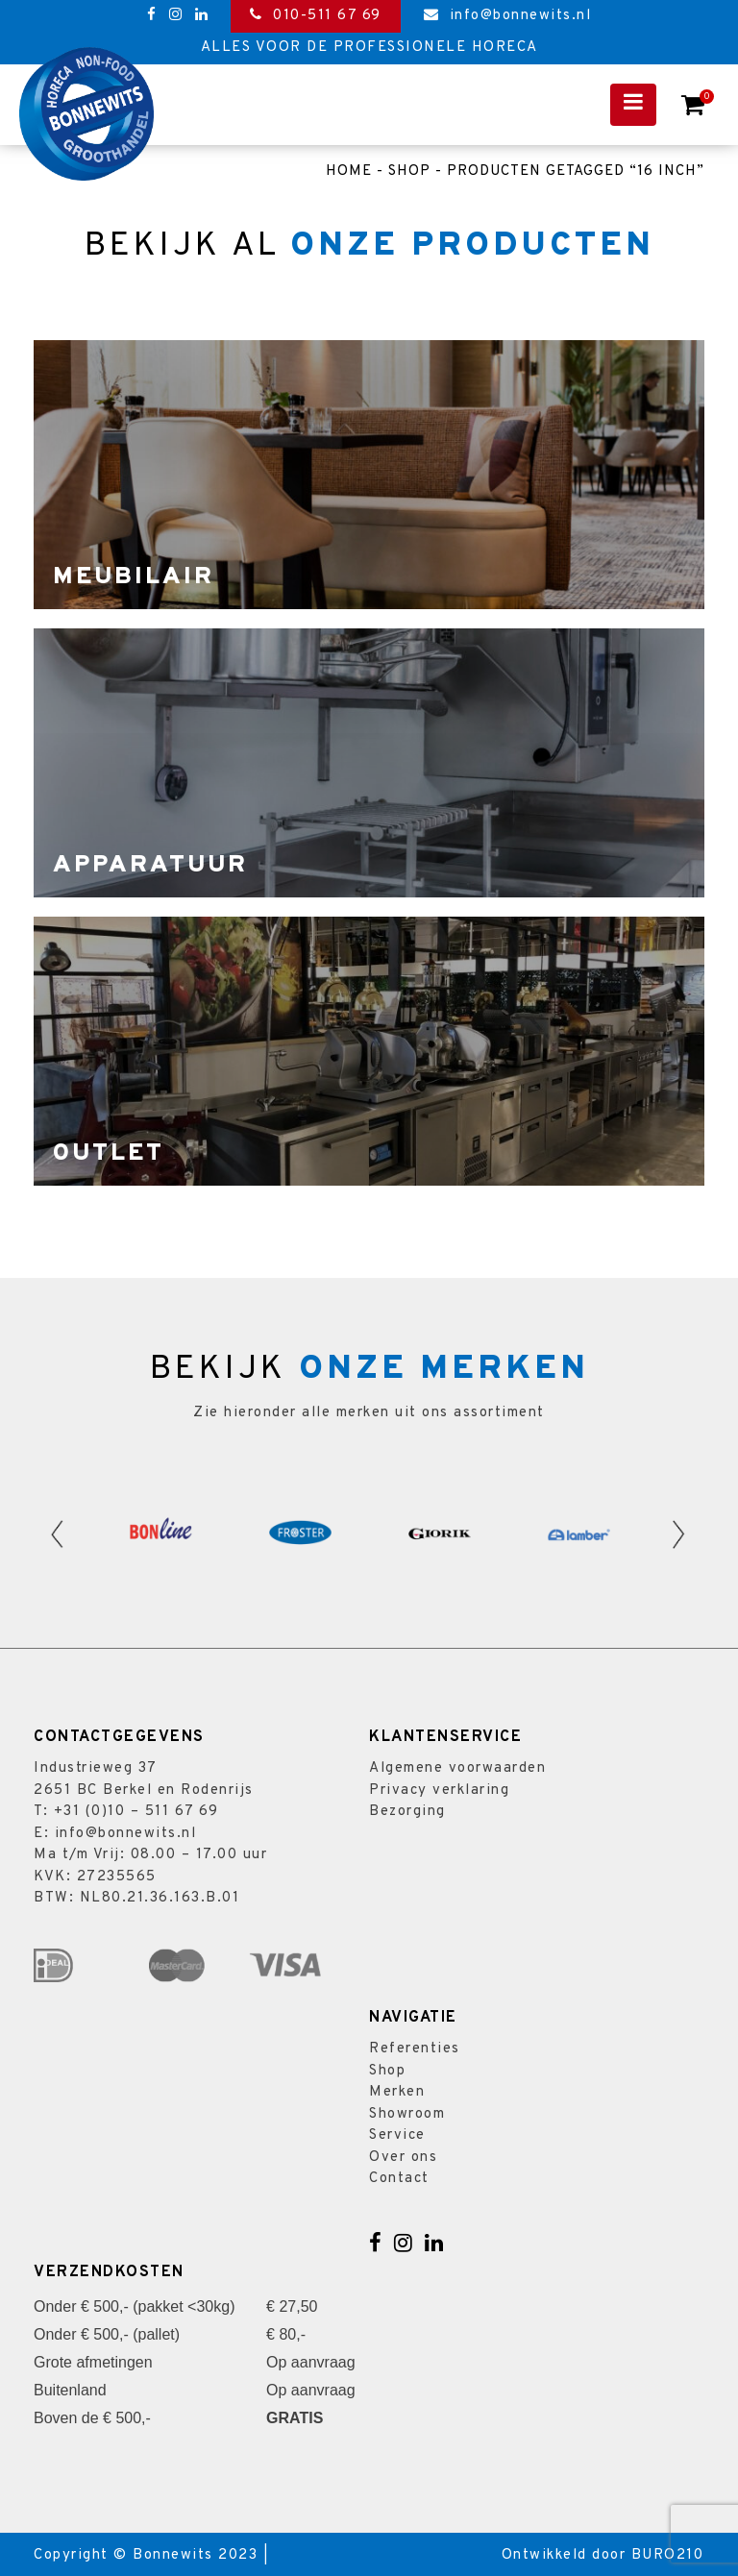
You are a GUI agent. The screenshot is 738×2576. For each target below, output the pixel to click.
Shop (409, 171)
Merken (397, 2092)
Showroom (407, 2114)
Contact (399, 2179)
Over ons (403, 2157)
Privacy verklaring (439, 1790)
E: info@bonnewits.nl (115, 1834)
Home (349, 171)
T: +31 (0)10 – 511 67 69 (126, 1812)
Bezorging (407, 1812)
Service (397, 2135)
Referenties (414, 2049)
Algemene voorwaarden (457, 1768)
